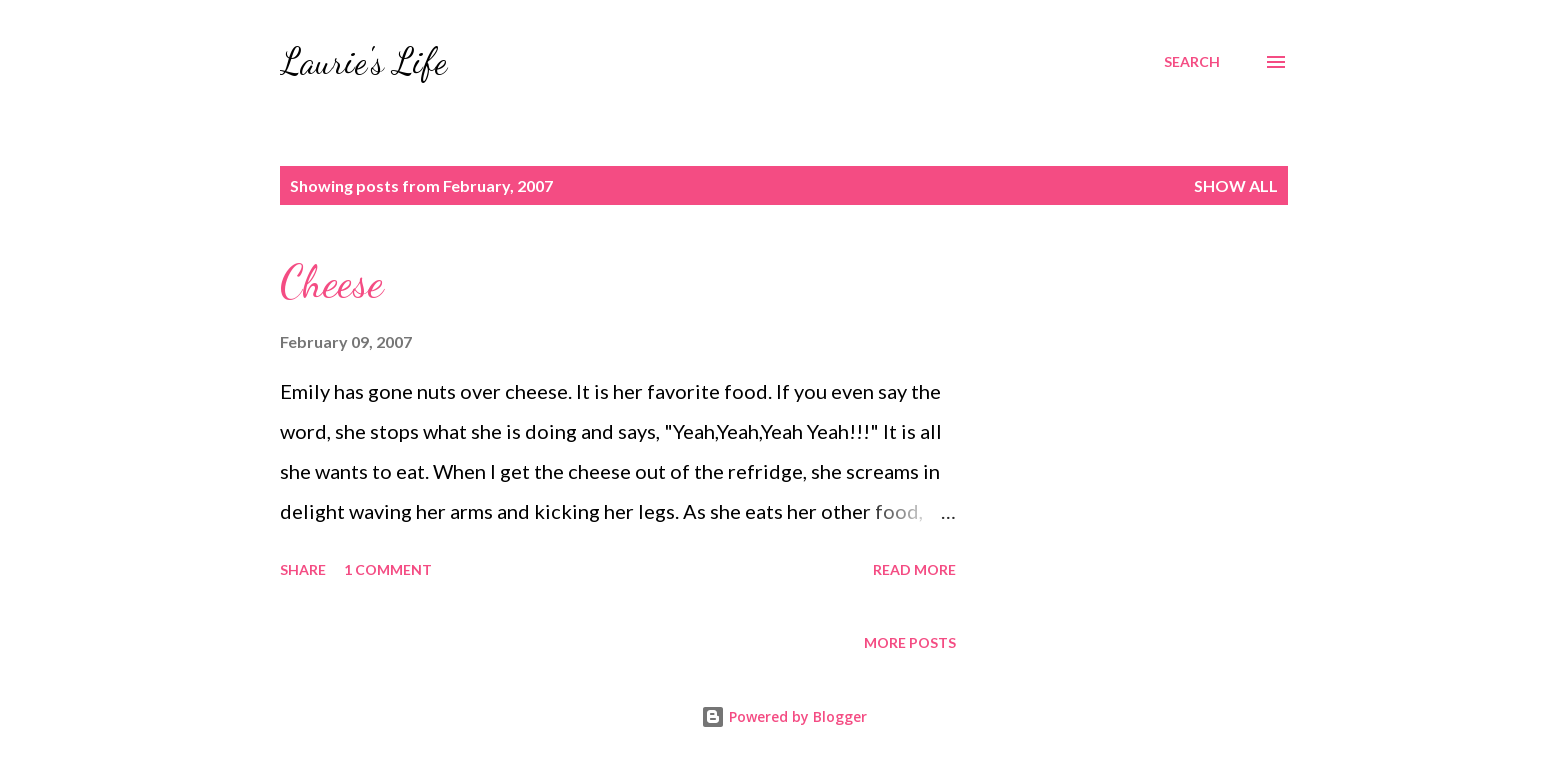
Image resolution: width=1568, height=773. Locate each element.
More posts (910, 642)
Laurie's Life (363, 61)
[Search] (1192, 62)
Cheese (331, 282)
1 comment (388, 569)
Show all (1236, 185)
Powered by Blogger (784, 716)
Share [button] (303, 569)
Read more (914, 569)
